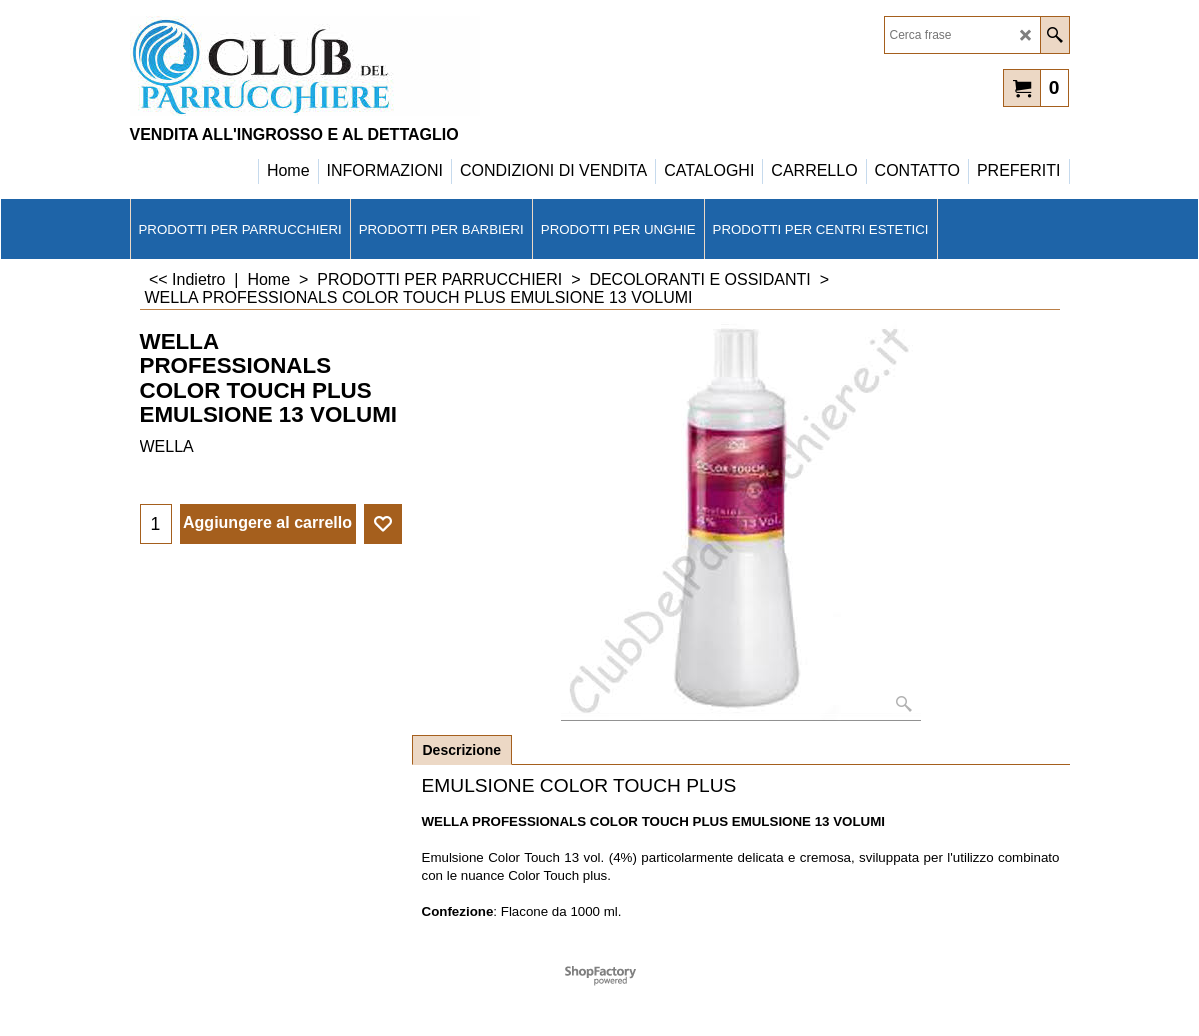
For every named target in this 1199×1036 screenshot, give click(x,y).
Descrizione (462, 750)
